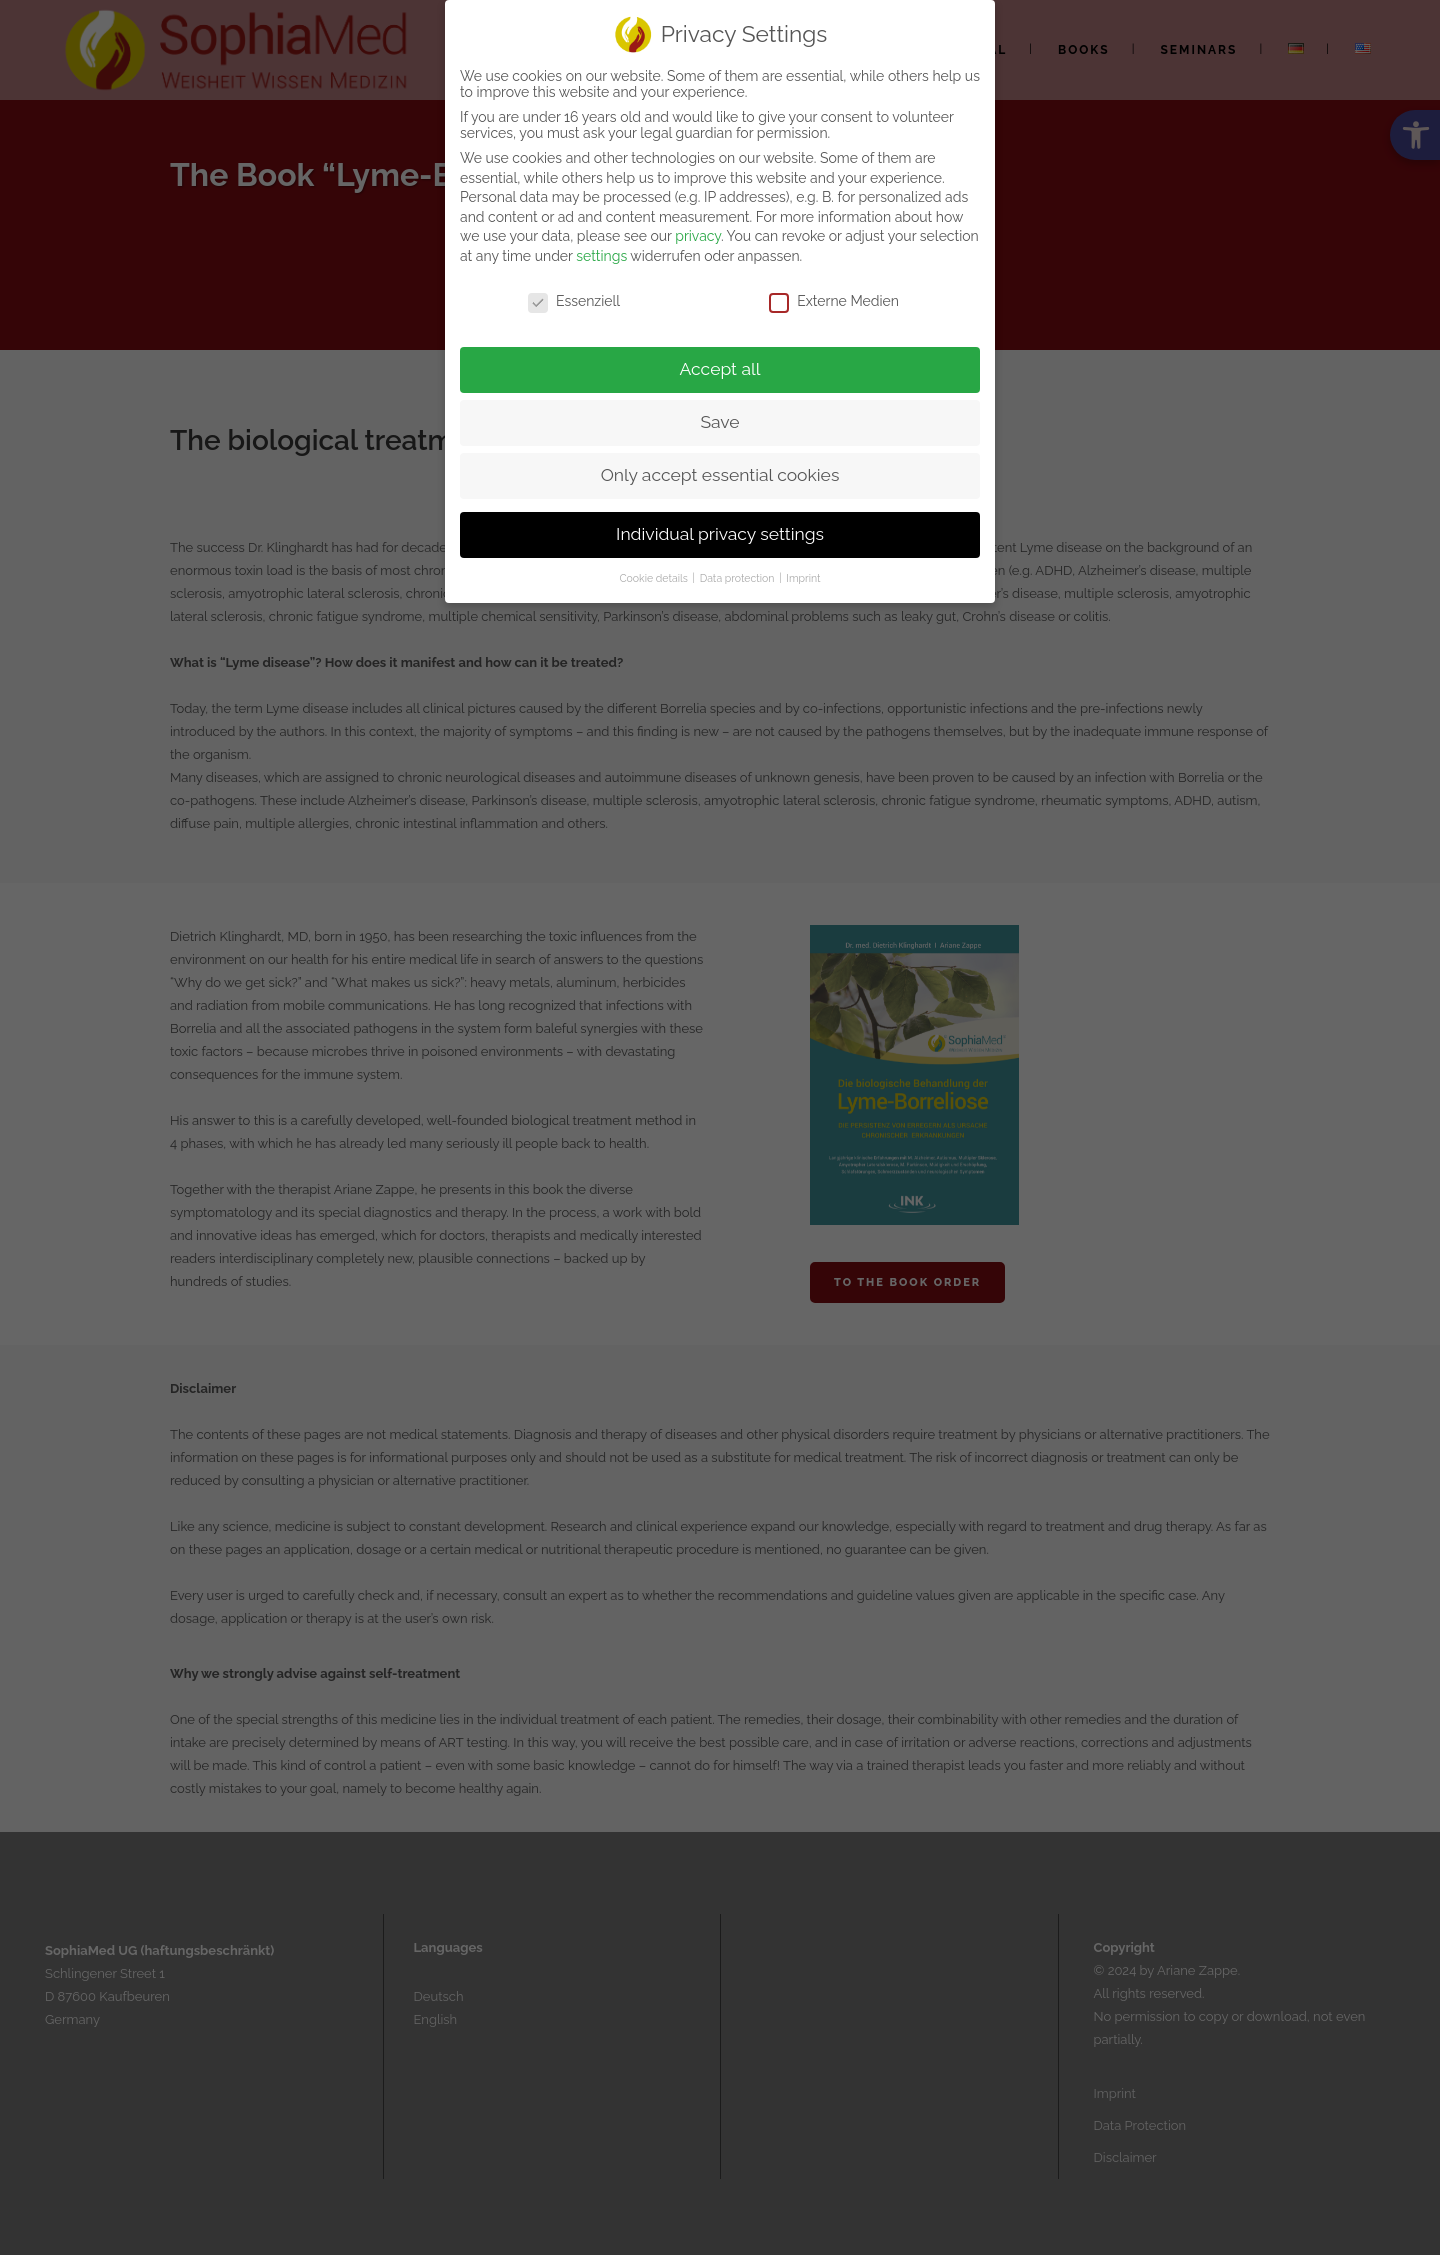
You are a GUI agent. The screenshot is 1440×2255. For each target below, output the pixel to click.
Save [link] (719, 418)
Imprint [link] (803, 573)
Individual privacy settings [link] (720, 530)
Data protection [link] (738, 573)
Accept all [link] (720, 365)
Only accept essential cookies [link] (720, 471)
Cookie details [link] (654, 573)
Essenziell (574, 296)
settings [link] (601, 251)
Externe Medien (834, 296)
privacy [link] (698, 232)
